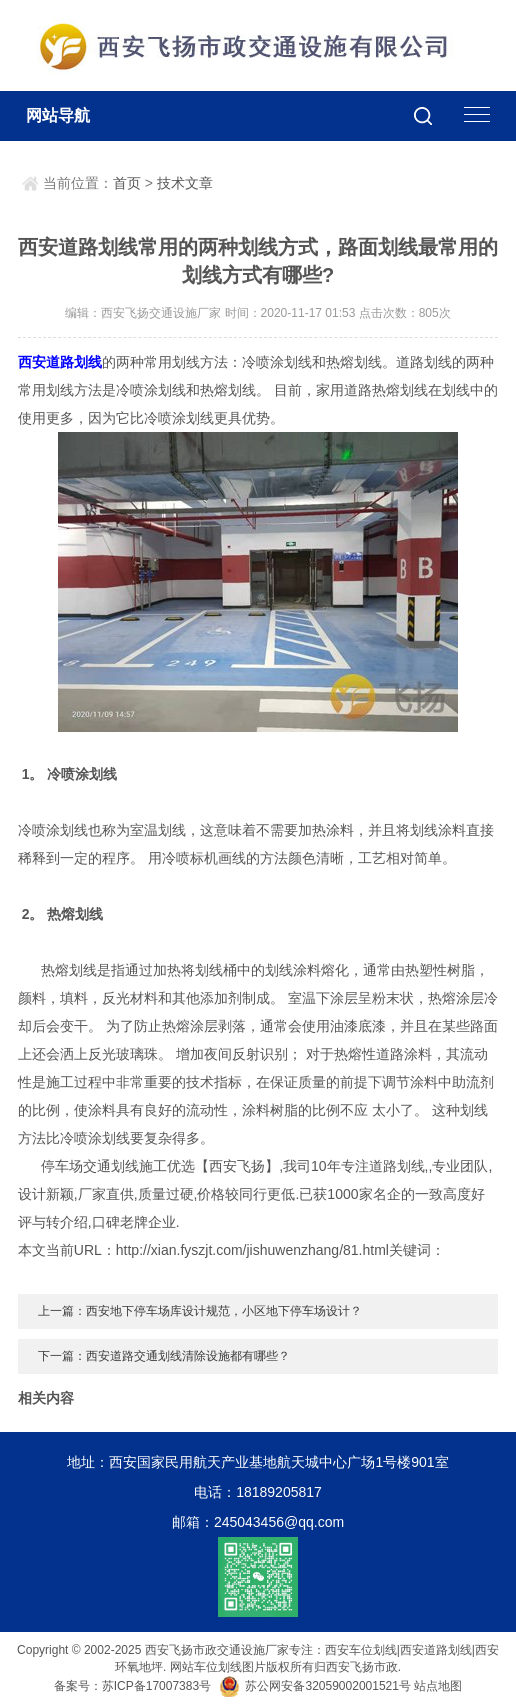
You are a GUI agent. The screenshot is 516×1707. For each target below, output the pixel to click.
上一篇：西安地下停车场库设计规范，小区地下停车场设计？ (200, 1311)
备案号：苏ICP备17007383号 (132, 1686)
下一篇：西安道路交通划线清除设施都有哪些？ (164, 1356)
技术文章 (185, 183)
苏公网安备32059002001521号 (316, 1686)
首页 (127, 183)
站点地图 (438, 1686)
